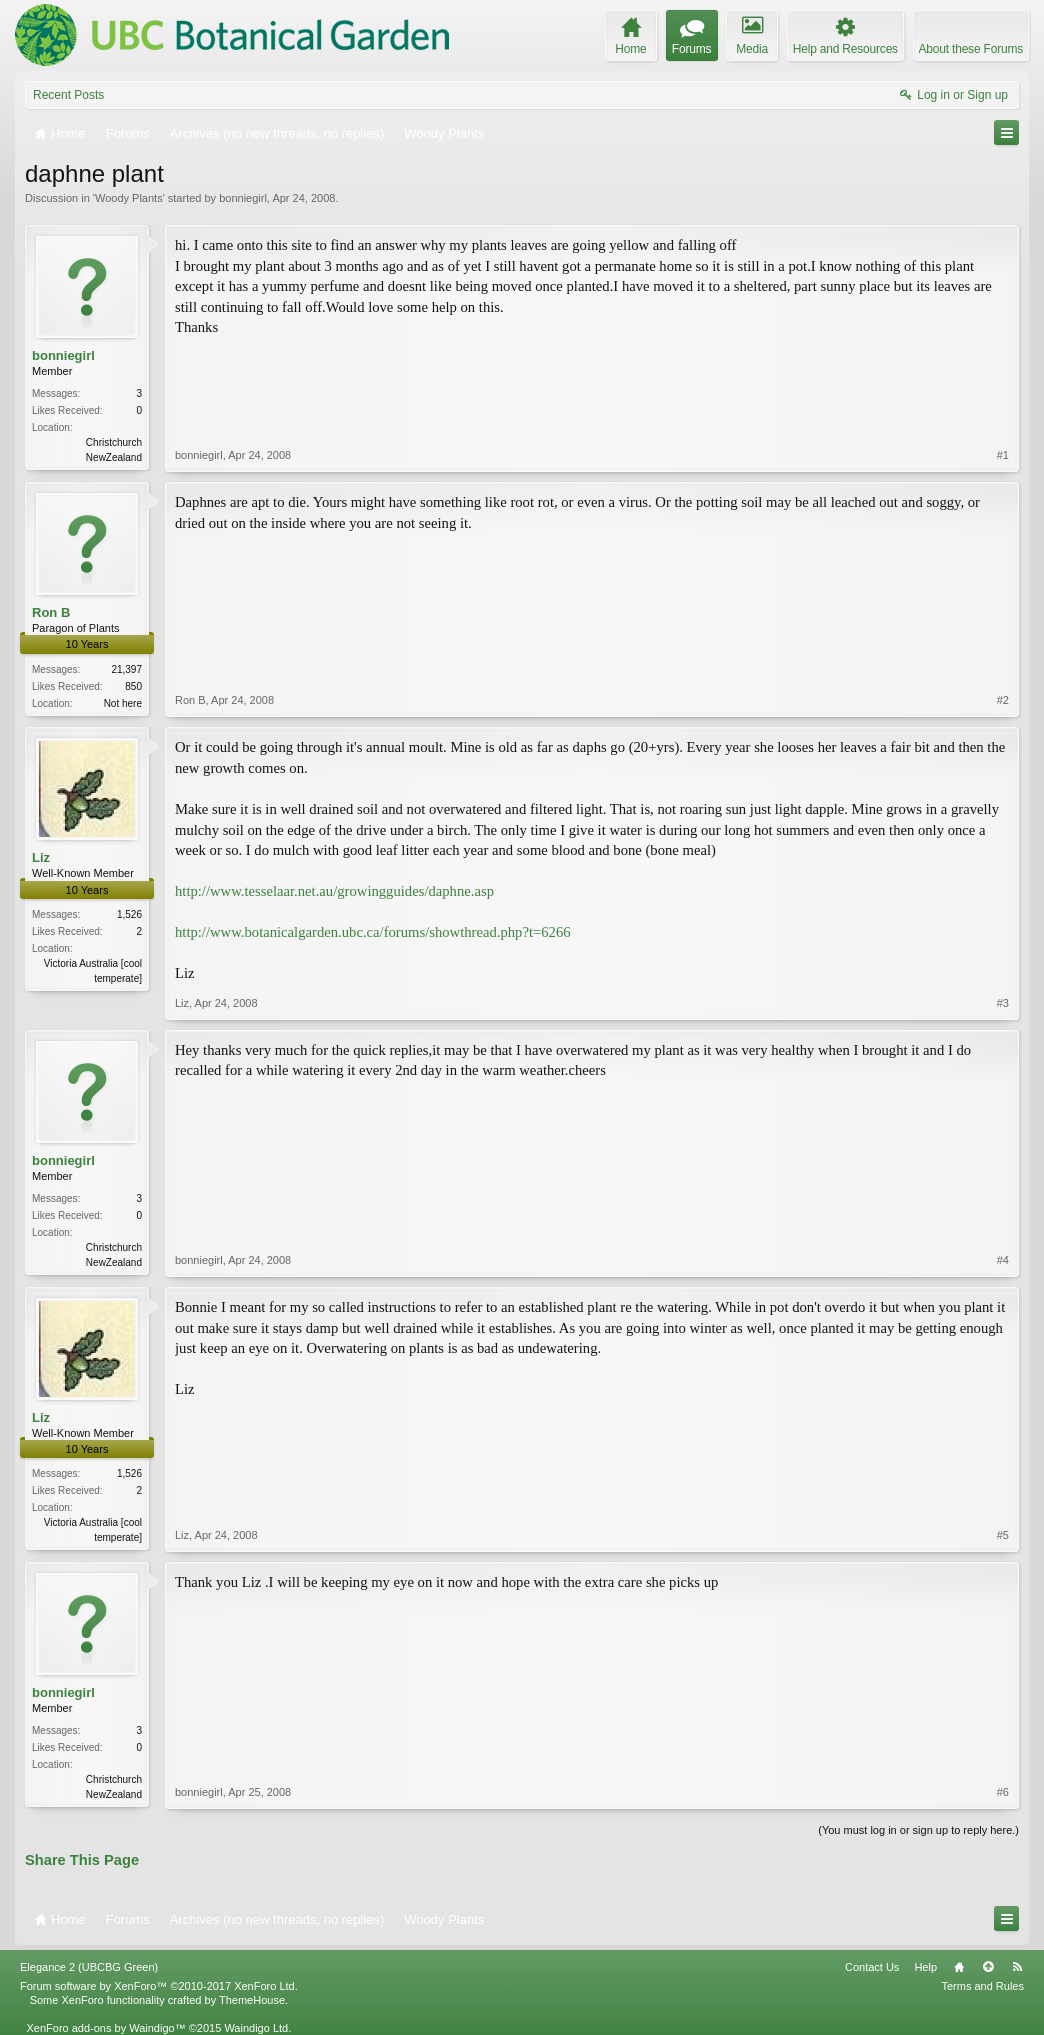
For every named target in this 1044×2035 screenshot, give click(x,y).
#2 (1003, 700)
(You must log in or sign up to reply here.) (918, 1830)
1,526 (129, 914)
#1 (1003, 455)
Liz (41, 857)
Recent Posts (68, 95)
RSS (1017, 1967)
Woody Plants (129, 198)
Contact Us (872, 1967)
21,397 (126, 669)
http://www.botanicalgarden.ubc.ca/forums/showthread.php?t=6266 (373, 932)
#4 (1003, 1260)
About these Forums (971, 49)
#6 (1003, 1792)
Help (925, 1967)
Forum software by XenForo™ (159, 1986)
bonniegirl (243, 198)
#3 (1003, 1003)
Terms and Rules (982, 1986)
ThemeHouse (252, 2000)
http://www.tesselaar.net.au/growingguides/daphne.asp (334, 891)
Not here (123, 703)
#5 (1003, 1535)
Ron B (51, 612)
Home (959, 1967)
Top (988, 1967)
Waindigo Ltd (256, 2028)
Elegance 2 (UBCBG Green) (89, 1967)
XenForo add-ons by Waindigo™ (105, 2028)
